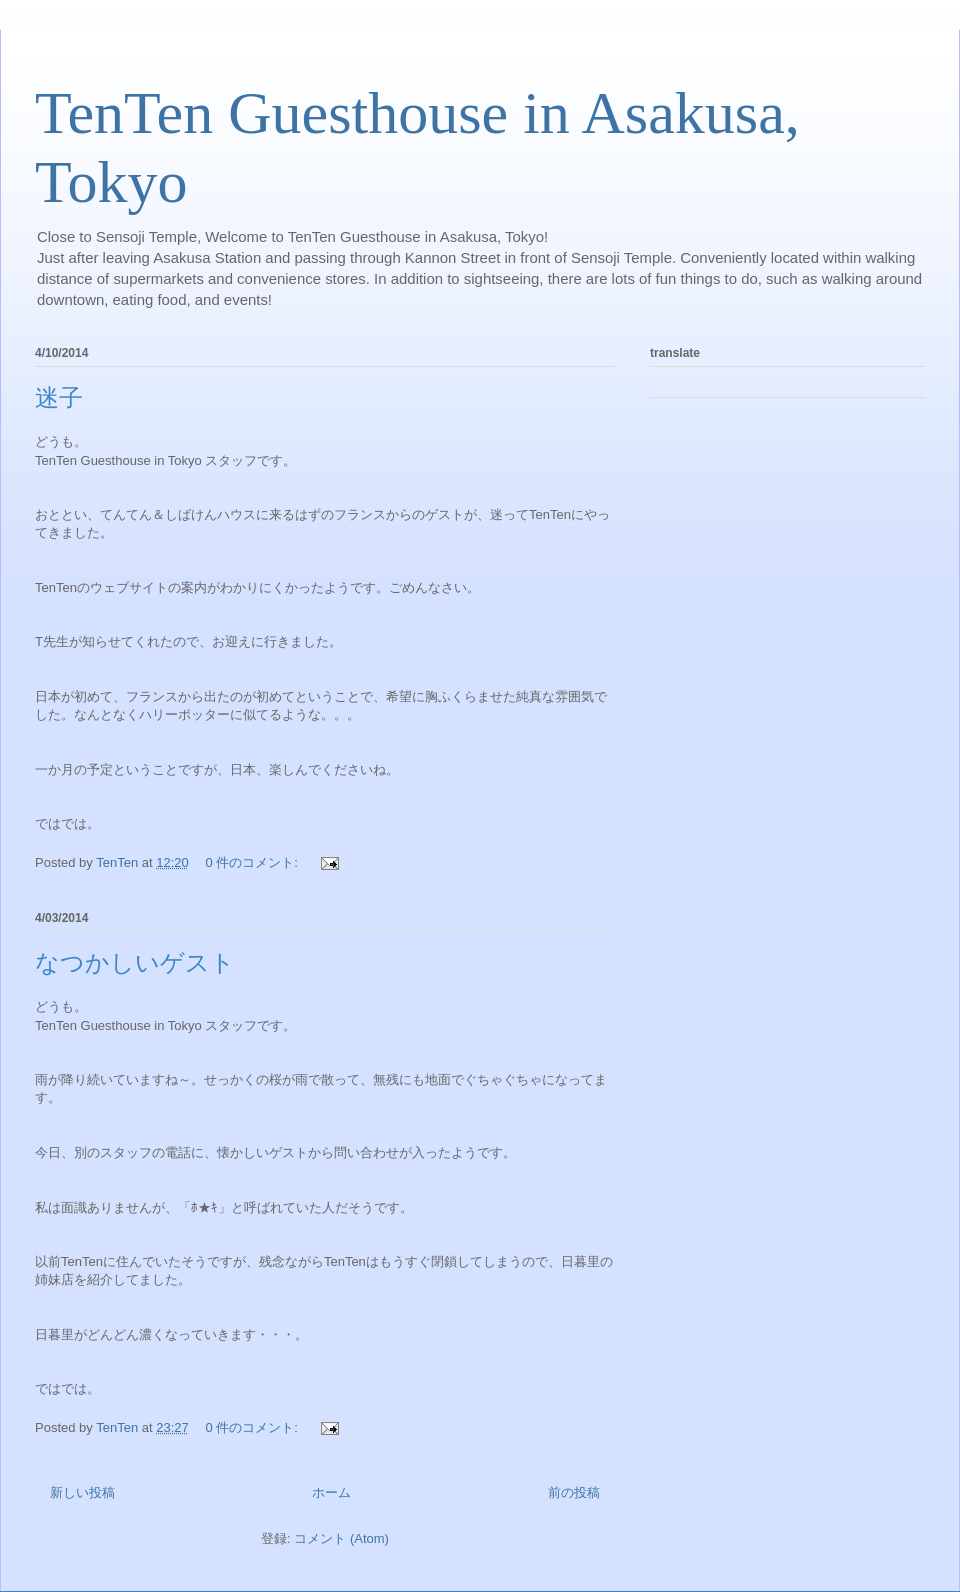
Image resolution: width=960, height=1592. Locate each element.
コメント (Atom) (341, 1538)
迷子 (59, 398)
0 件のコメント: (253, 862)
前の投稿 (574, 1492)
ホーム (331, 1492)
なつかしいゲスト (135, 963)
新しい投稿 (82, 1492)
